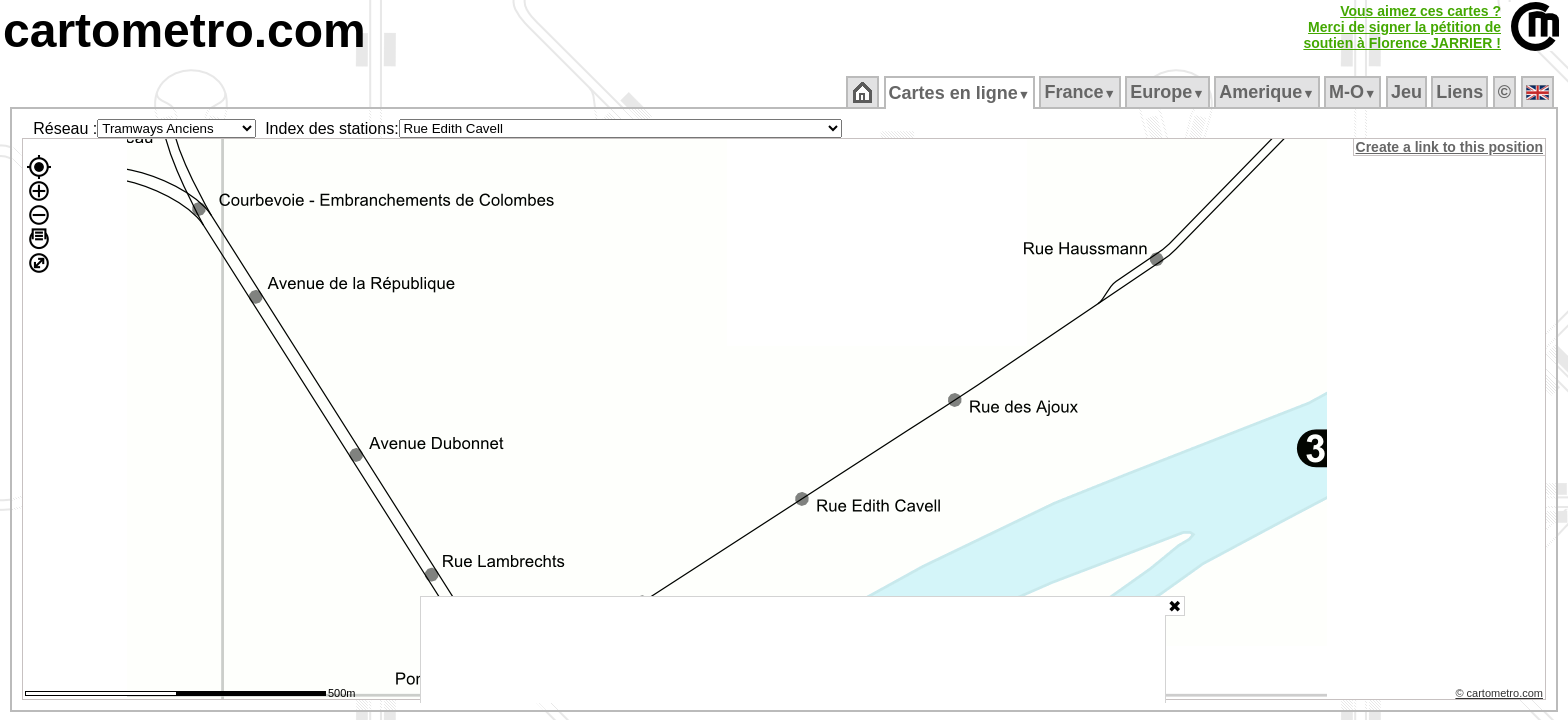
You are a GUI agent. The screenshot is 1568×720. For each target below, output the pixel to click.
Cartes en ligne (960, 93)
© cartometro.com (1501, 696)
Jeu (1407, 92)
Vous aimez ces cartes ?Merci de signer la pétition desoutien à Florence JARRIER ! (1402, 27)
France (1081, 92)
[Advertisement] (793, 650)
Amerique (1268, 92)
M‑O (1354, 92)
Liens (1461, 92)
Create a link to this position (1450, 147)
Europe (1169, 92)
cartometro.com (184, 30)
